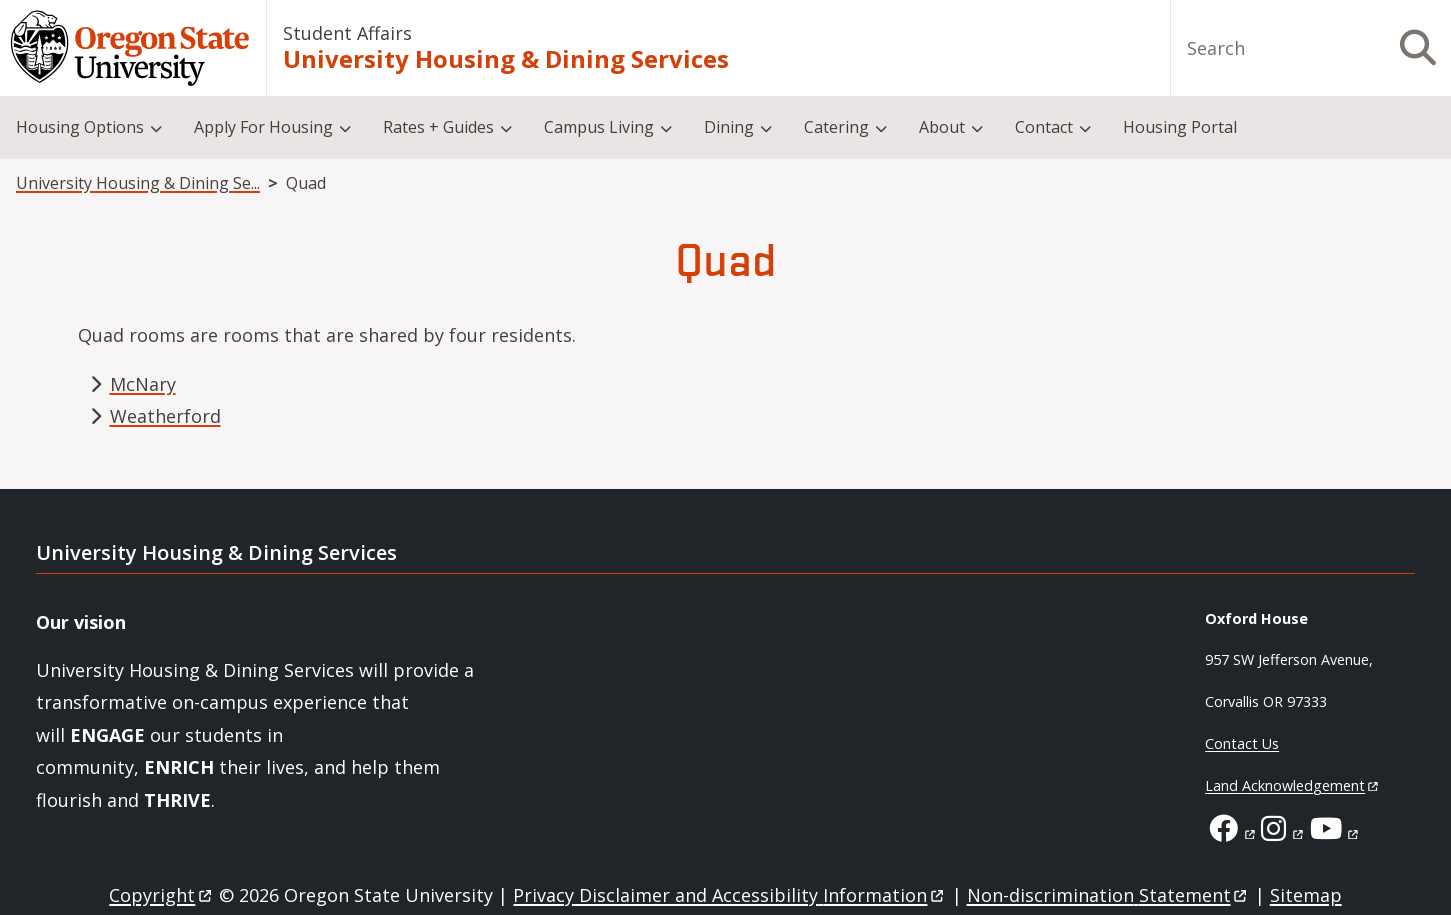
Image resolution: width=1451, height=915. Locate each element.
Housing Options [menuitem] (80, 127)
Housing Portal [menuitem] (1180, 127)
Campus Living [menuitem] (599, 127)
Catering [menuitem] (836, 127)
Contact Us (1242, 743)
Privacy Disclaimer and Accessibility (729, 895)
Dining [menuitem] (729, 127)
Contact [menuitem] (1044, 127)
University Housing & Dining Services (506, 59)
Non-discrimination (1108, 895)
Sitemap (1306, 895)
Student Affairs (347, 33)
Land (1292, 785)
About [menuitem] (942, 127)
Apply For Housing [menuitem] (263, 127)
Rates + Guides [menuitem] (438, 127)
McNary (143, 384)
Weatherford (165, 416)
